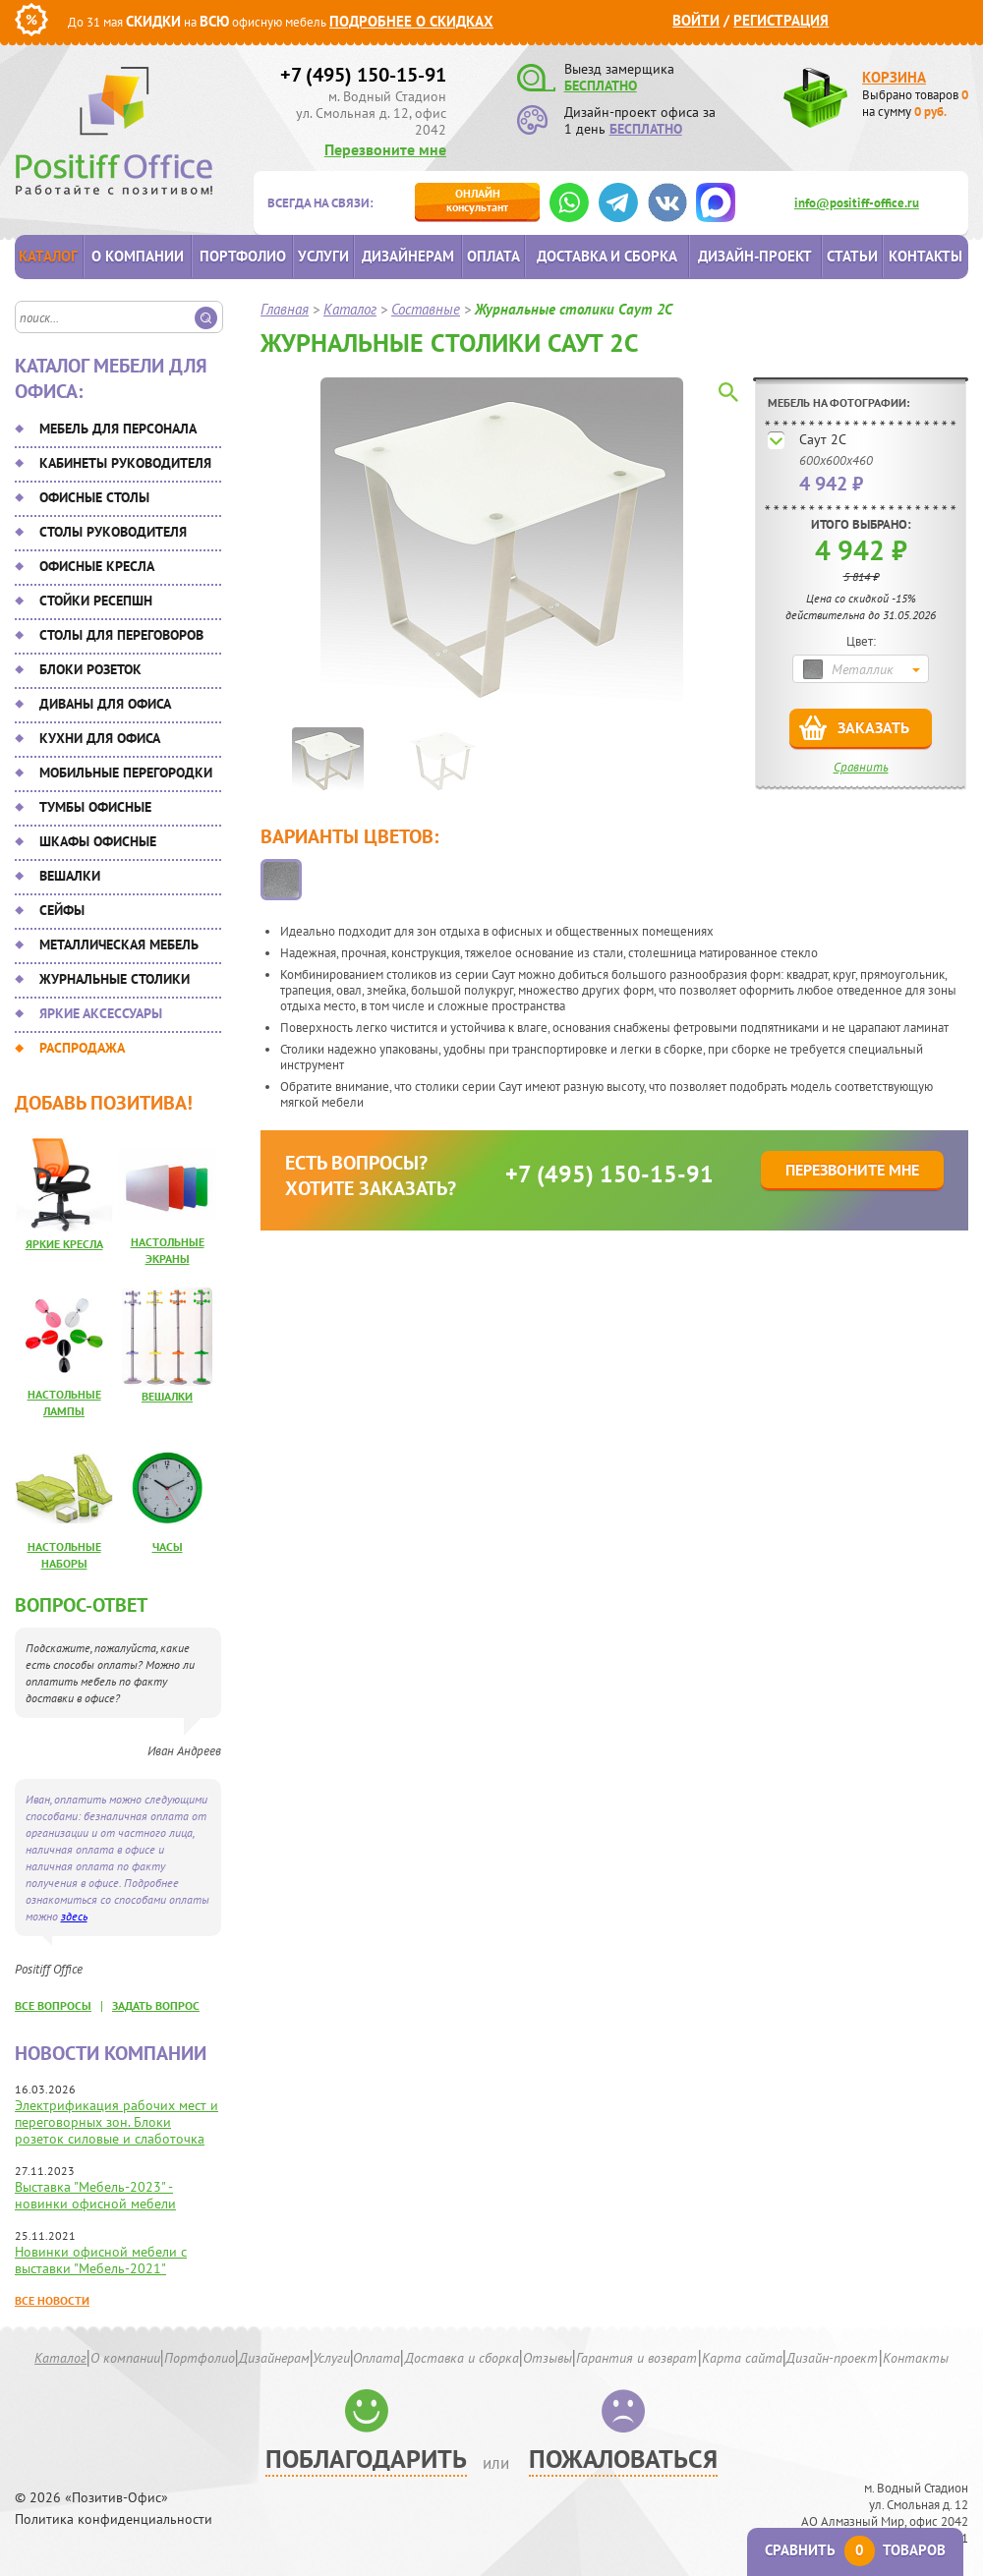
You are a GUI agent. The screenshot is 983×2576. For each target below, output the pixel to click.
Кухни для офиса (99, 738)
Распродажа (82, 1048)
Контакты (925, 256)
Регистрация (781, 20)
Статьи (852, 256)
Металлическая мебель (119, 944)
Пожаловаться (623, 2458)
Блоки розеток (90, 669)
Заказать (873, 727)
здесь (74, 1916)
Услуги (323, 256)
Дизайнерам (408, 256)
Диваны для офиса (105, 704)
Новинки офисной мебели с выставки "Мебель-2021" (101, 2260)
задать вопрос (156, 2005)
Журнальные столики (114, 979)
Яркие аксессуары (100, 1013)
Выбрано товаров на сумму (915, 103)
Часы (167, 1546)
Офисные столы (94, 497)
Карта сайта (742, 2358)
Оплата (493, 256)
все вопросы (53, 2005)
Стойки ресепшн (95, 600)
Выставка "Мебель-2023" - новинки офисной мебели (95, 2195)
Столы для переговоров (121, 635)
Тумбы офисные (95, 807)
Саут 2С (822, 439)
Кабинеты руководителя (125, 463)
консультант (477, 200)
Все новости (52, 2300)
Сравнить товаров (855, 2550)
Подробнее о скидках (411, 21)
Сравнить (861, 767)
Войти (696, 20)
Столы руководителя (113, 532)
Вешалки (69, 876)
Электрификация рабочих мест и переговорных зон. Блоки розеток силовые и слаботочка (116, 2121)
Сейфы (62, 910)
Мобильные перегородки (125, 772)
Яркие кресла (64, 1243)
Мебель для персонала (118, 428)
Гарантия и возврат (636, 2358)
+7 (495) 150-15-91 (363, 74)
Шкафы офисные (97, 841)
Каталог (48, 256)
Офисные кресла (96, 566)
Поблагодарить (366, 2458)
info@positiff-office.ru (856, 203)
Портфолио (243, 256)
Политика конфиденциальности (113, 2519)
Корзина (894, 77)
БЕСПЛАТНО (600, 85)
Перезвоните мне (385, 149)
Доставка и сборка (607, 256)
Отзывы (547, 2358)
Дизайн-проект (755, 256)
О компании (137, 256)
